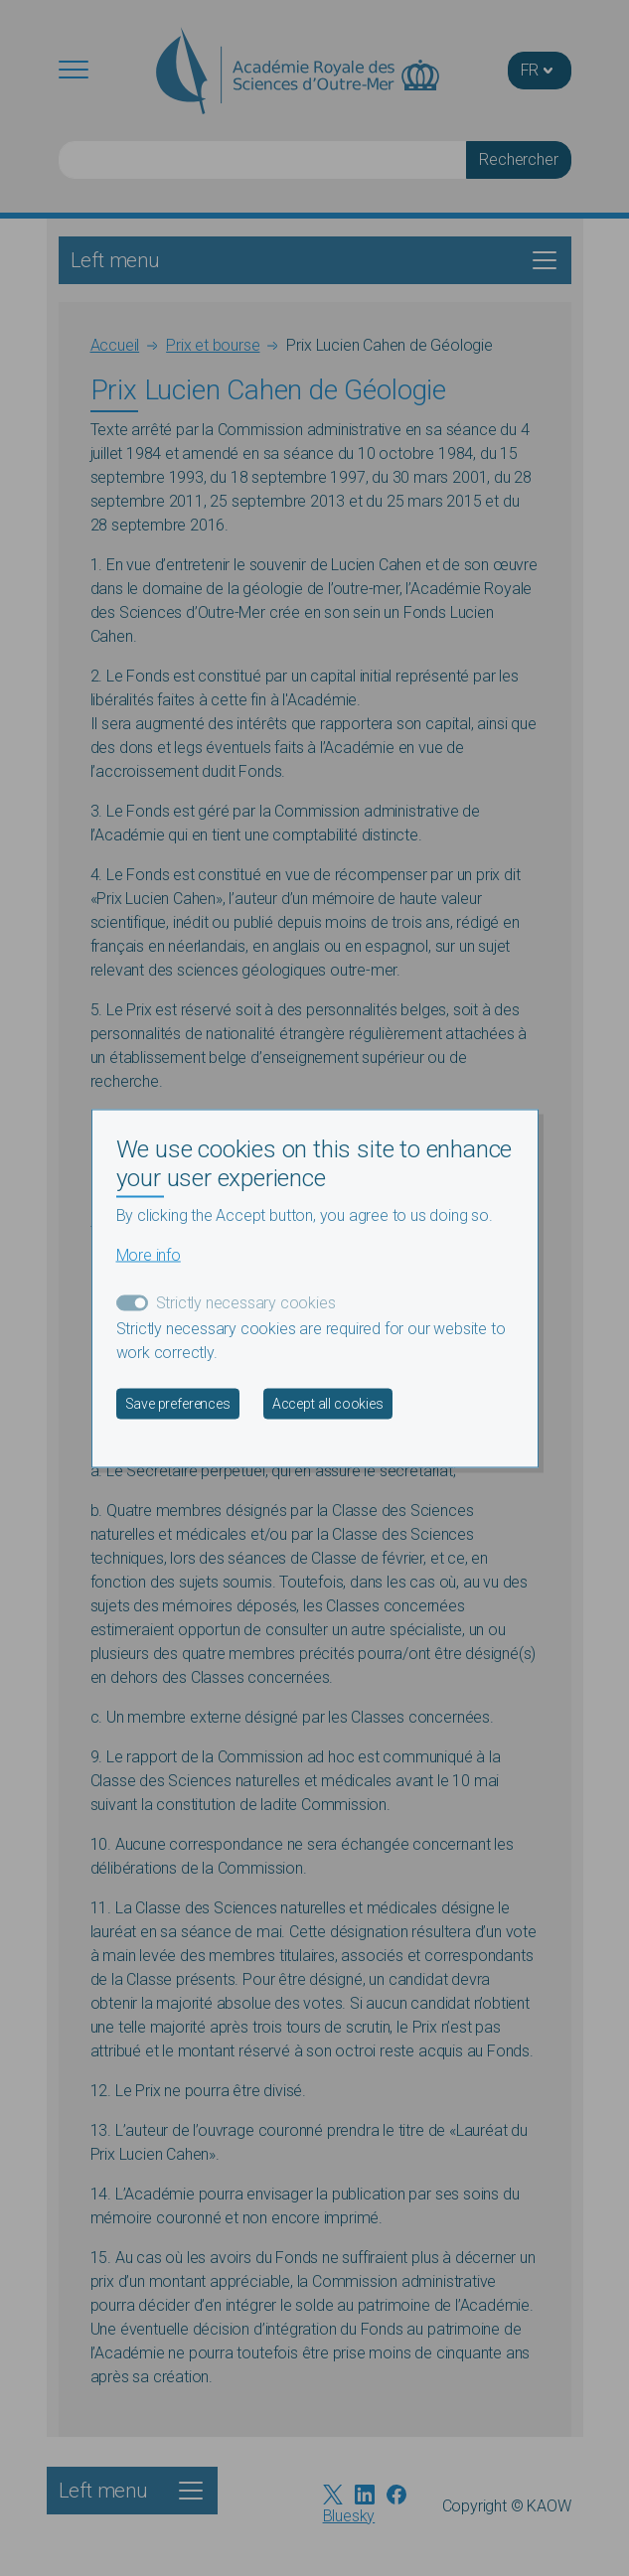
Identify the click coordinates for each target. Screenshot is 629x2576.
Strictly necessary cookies (246, 1301)
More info (148, 1254)
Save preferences (178, 1403)
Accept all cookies (328, 1403)
